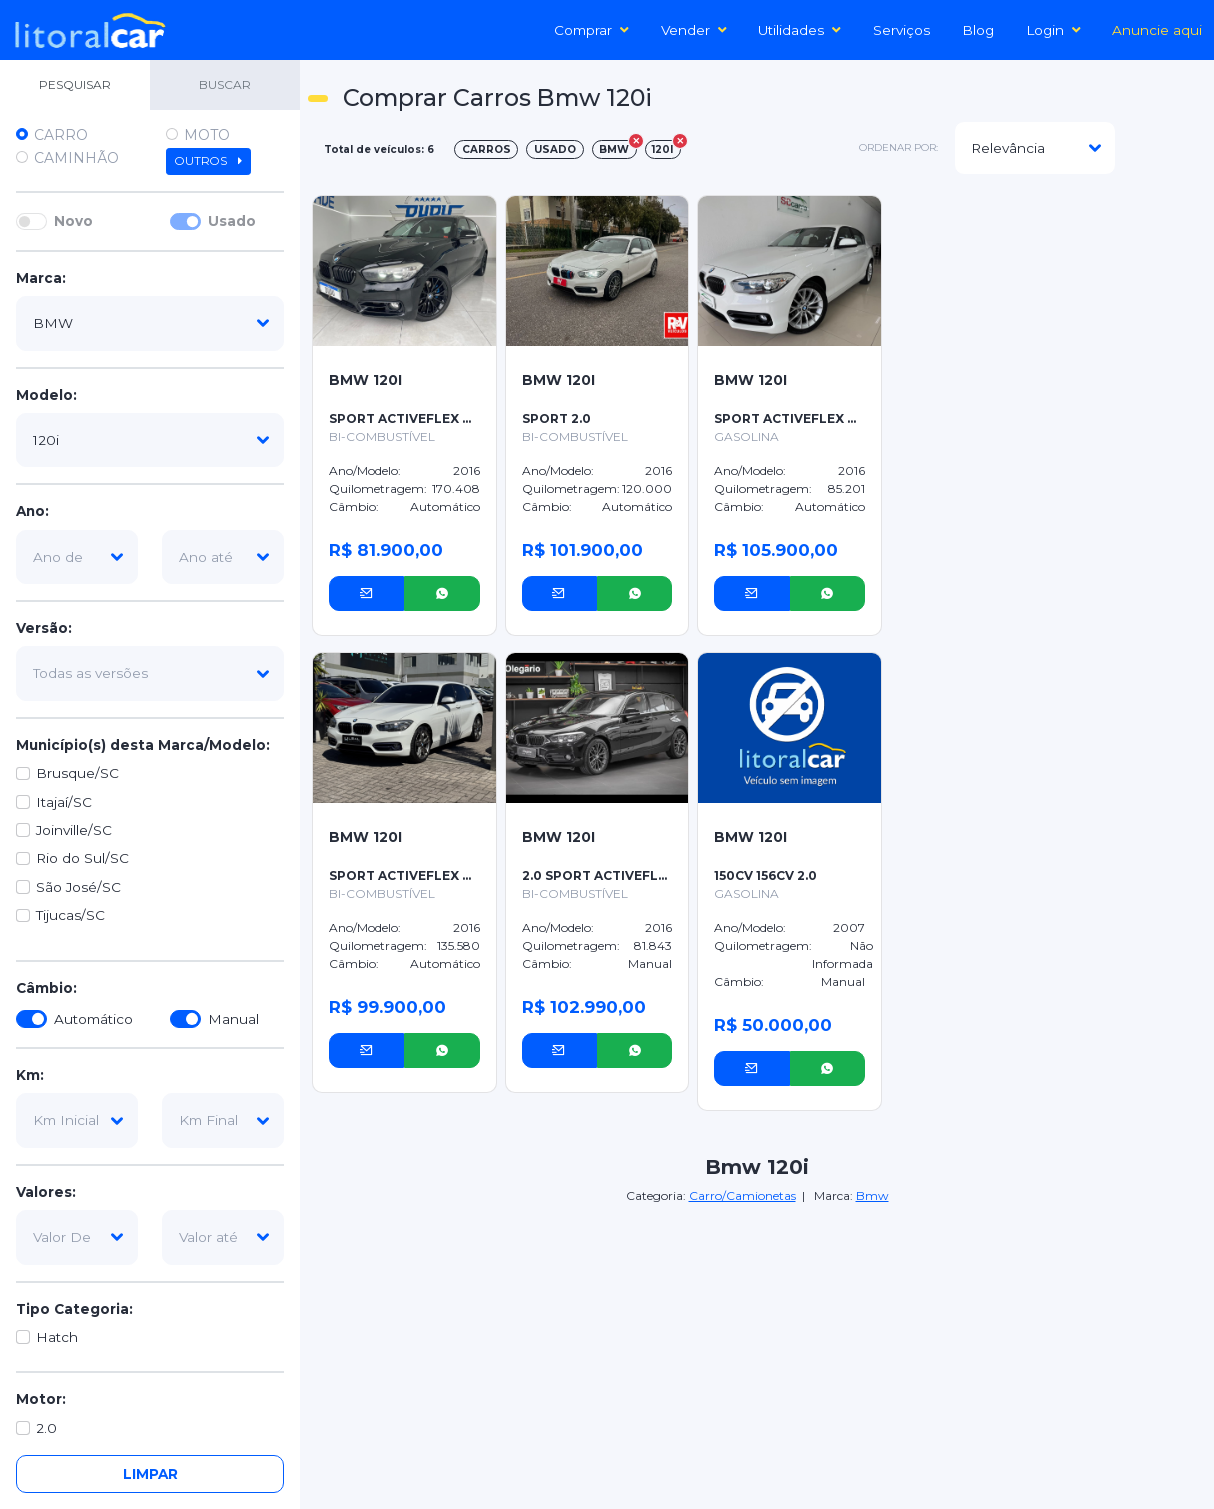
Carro (61, 135)
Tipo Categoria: (74, 1309)
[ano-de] (77, 557)
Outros (208, 161)
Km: (30, 1075)
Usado (232, 221)
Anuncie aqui (1157, 30)
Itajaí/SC (64, 802)
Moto (207, 135)
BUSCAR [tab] (225, 84)
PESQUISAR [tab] (75, 84)
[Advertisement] (1046, 216)
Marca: (41, 278)
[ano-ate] (223, 557)
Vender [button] (694, 30)
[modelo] (150, 440)
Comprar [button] (591, 30)
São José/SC (78, 887)
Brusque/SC (77, 773)
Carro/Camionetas (742, 1195)
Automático (93, 1019)
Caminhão (76, 158)
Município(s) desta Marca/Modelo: (143, 745)
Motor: (41, 1399)
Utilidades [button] (799, 30)
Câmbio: (46, 988)
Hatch (57, 1337)
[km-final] (223, 1120)
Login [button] (1053, 30)
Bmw (872, 1195)
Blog (978, 30)
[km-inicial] (77, 1120)
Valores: (46, 1192)
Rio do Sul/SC (82, 858)
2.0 (46, 1428)
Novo (73, 221)
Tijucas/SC (70, 915)
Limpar (150, 1474)
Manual (233, 1019)
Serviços (901, 30)
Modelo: (46, 395)
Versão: (44, 628)
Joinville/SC (74, 830)
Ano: (32, 511)
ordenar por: (898, 147)
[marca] (150, 323)
